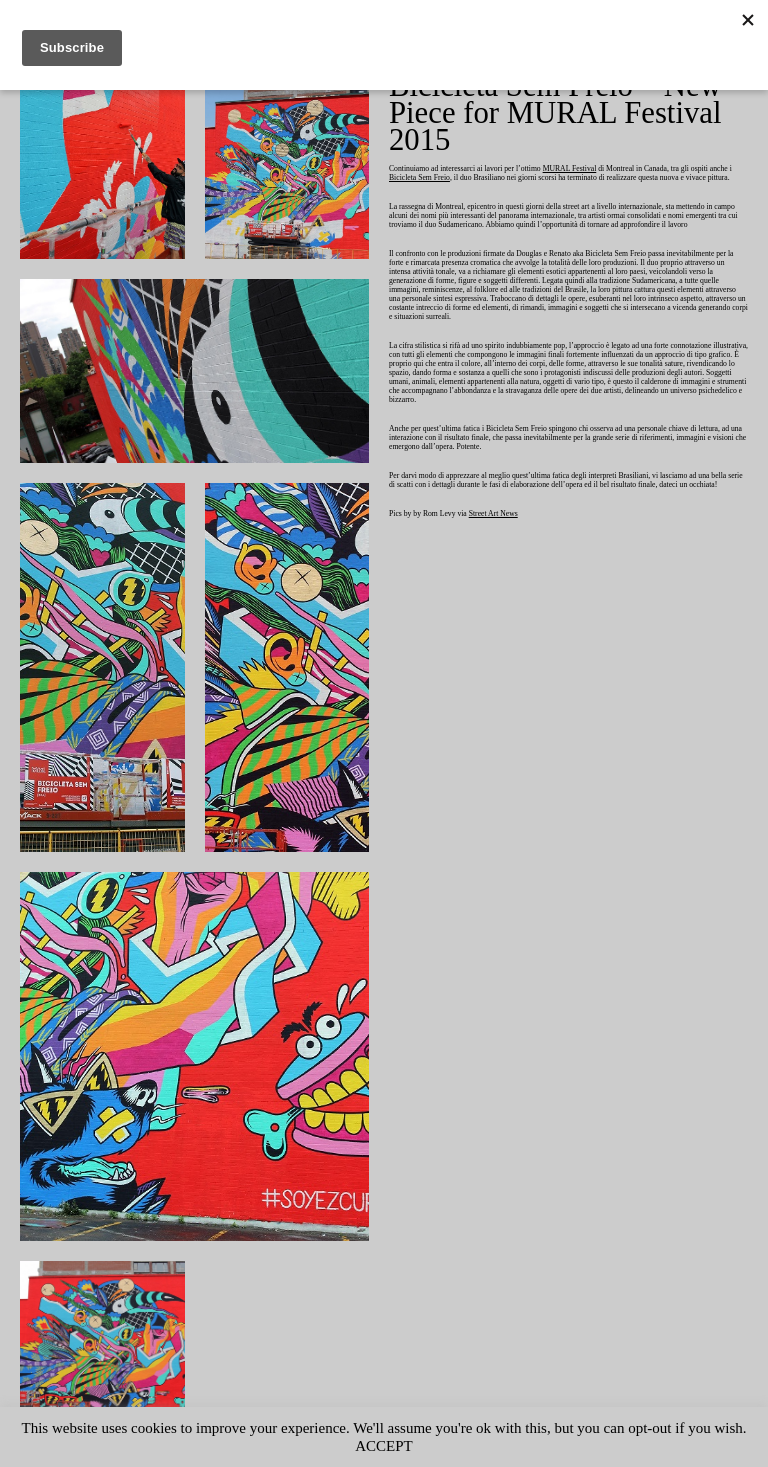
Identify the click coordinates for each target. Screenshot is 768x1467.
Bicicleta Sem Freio (472, 178)
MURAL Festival (594, 169)
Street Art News (506, 559)
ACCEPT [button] (424, 1445)
